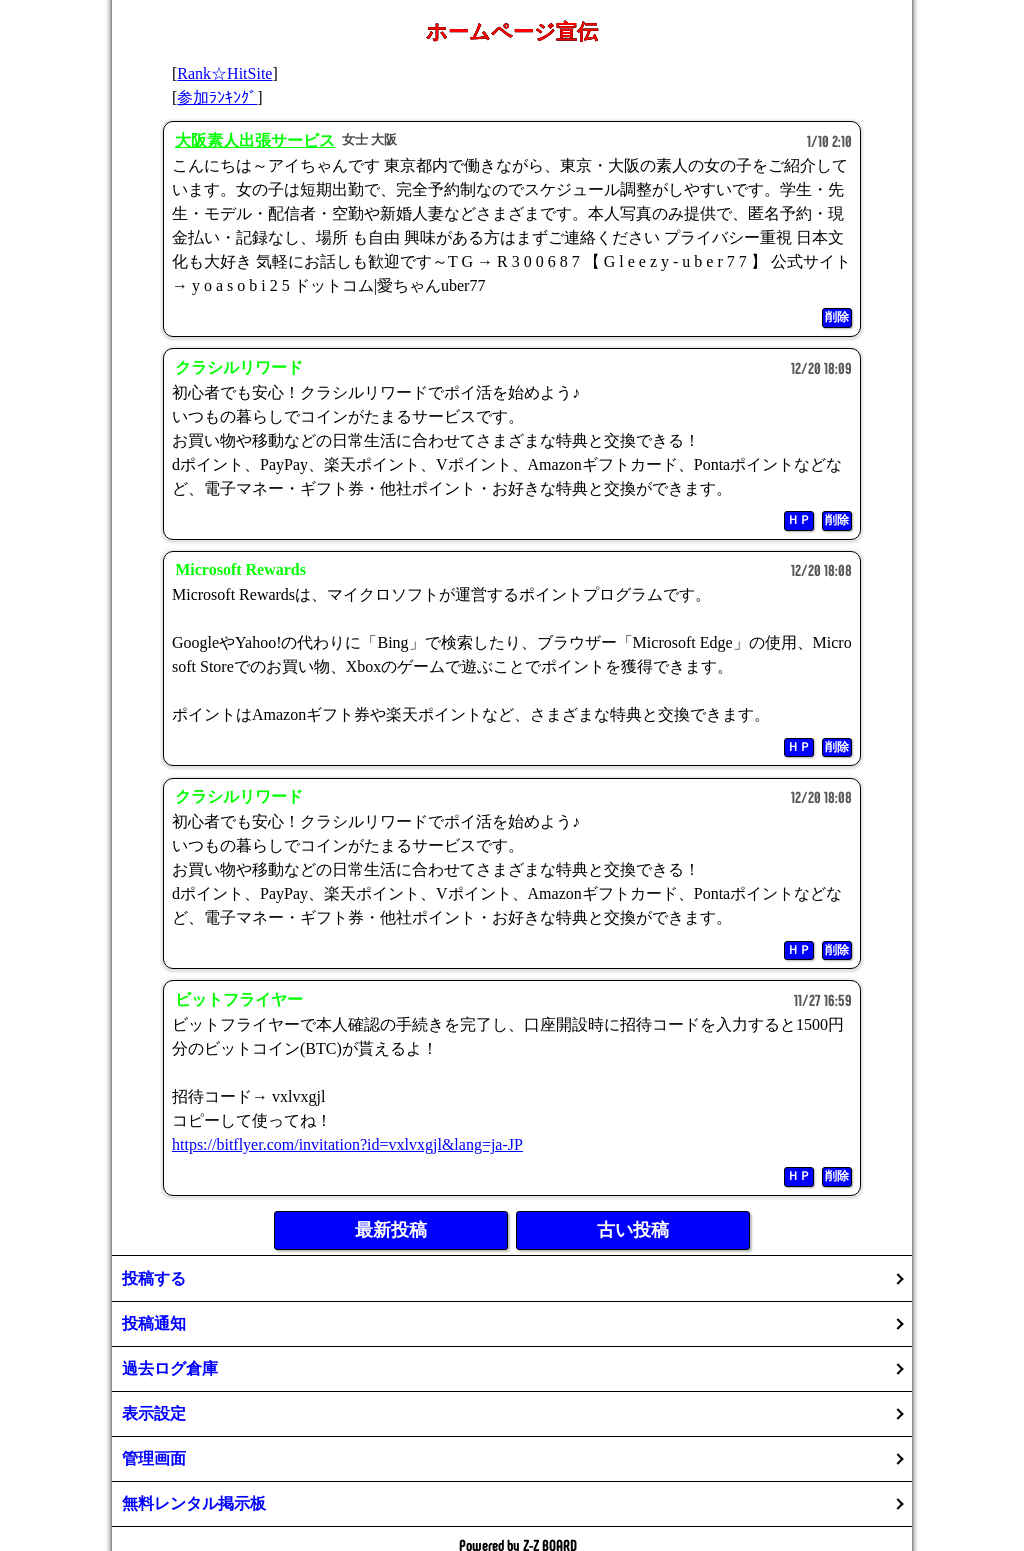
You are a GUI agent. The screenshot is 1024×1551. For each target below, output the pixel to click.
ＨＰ (799, 520)
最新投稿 (391, 1230)
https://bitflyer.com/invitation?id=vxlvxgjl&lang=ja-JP (347, 1144)
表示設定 (154, 1413)
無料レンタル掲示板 (194, 1503)
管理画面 (154, 1458)
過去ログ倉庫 (170, 1368)
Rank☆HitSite (224, 73)
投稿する (154, 1278)
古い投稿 (633, 1230)
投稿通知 (154, 1323)
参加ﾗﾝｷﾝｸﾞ (217, 97)
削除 (837, 317)
